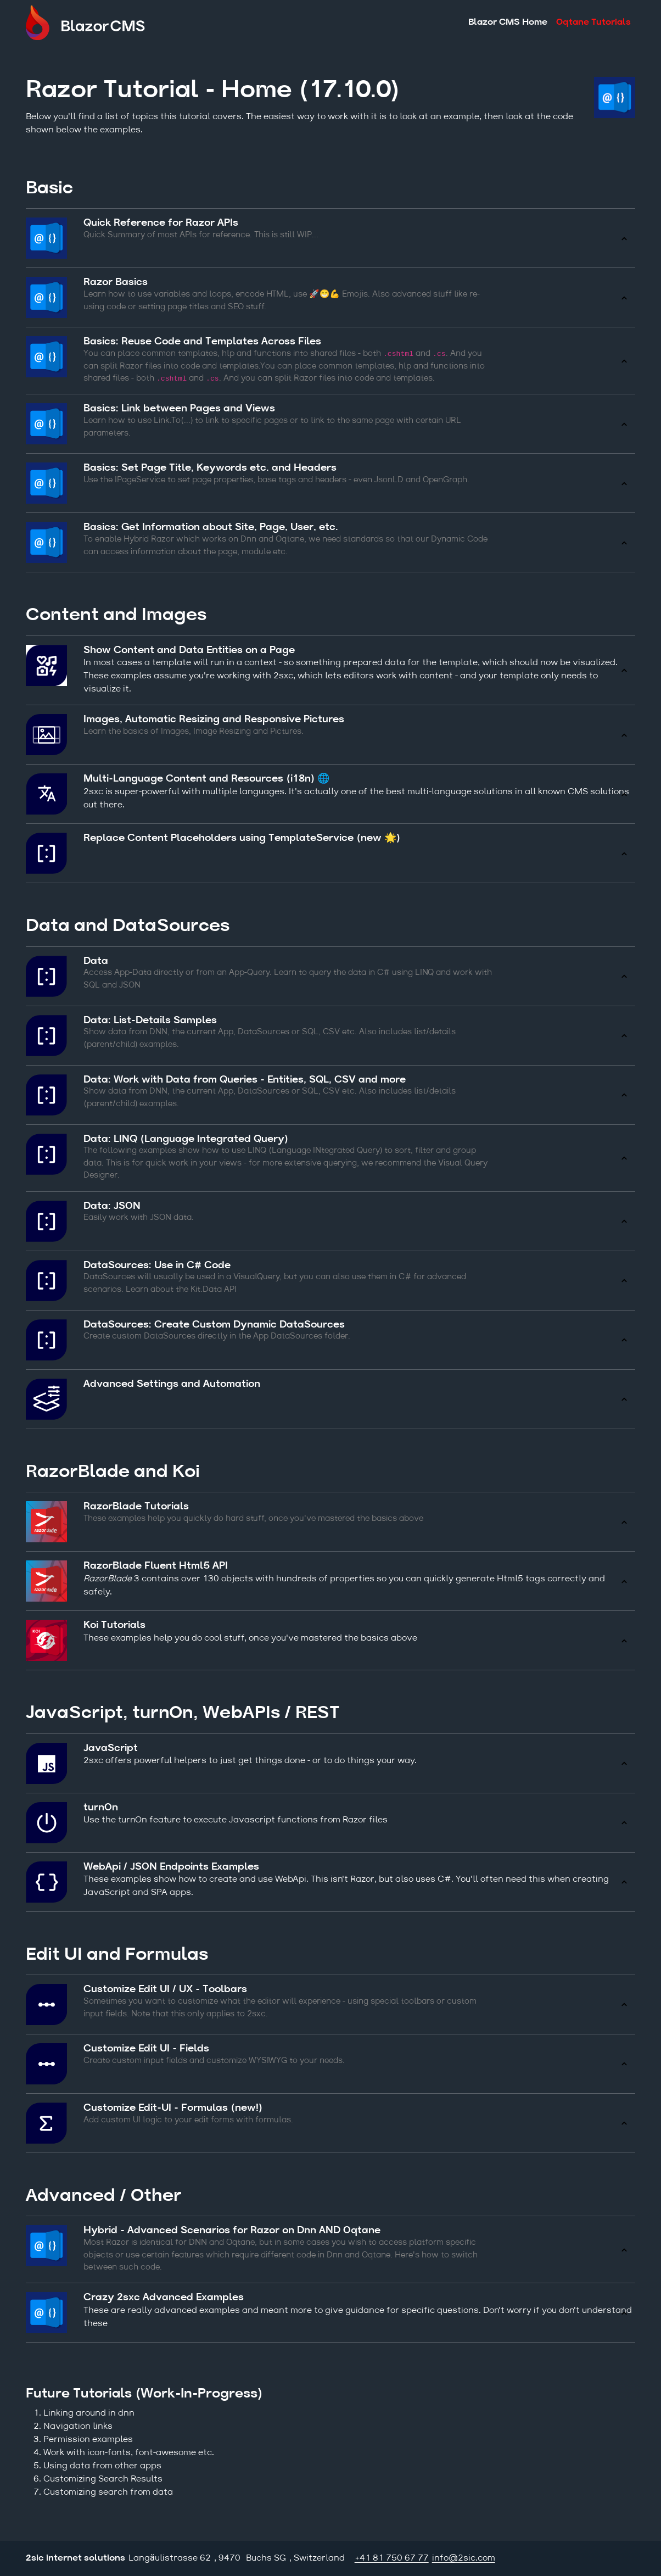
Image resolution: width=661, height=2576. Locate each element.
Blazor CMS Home (507, 22)
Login (626, 2558)
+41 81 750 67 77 (392, 2558)
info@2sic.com (463, 2558)
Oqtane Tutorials (593, 22)
